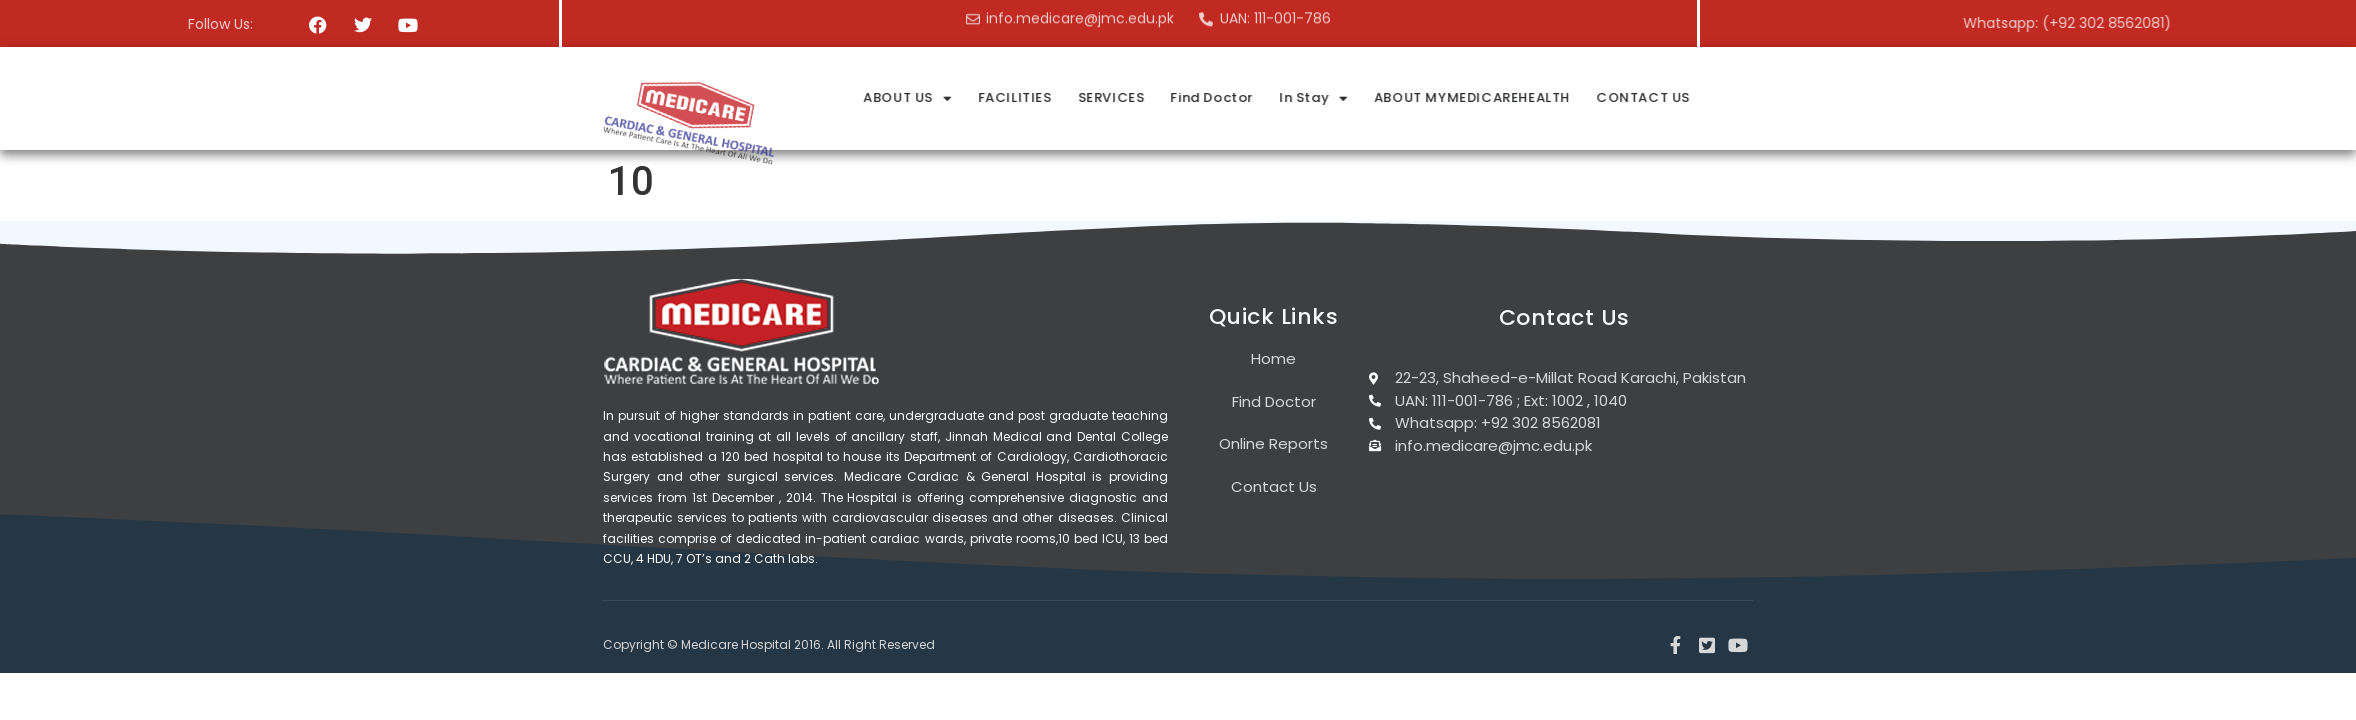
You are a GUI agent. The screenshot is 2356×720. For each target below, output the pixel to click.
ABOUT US (1100, 98)
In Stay (1506, 98)
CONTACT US (1836, 97)
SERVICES (1304, 97)
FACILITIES (1208, 97)
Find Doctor (1404, 97)
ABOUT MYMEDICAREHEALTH (1665, 97)
